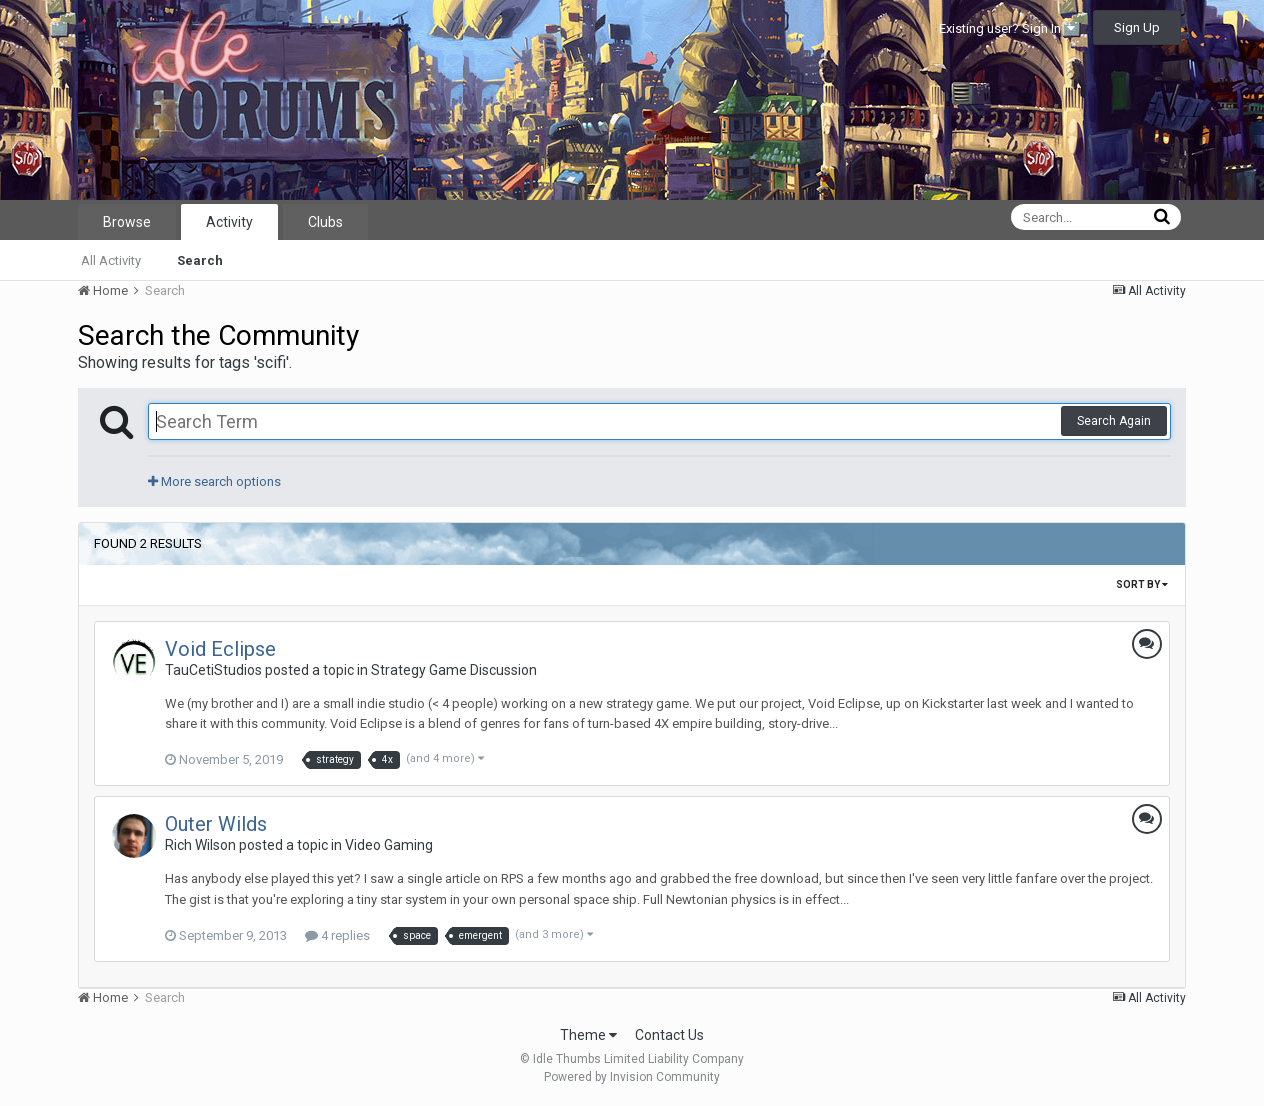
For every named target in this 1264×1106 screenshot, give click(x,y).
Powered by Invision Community (632, 1077)
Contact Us (669, 1035)
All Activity (111, 260)
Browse (127, 222)
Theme (588, 1035)
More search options (214, 481)
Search (200, 260)
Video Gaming (389, 845)
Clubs (325, 222)
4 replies (337, 935)
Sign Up (1137, 27)
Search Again (1114, 421)
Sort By (1142, 584)
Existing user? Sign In (1007, 28)
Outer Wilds (216, 824)
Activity (229, 222)
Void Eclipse (220, 649)
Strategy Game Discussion (454, 670)
